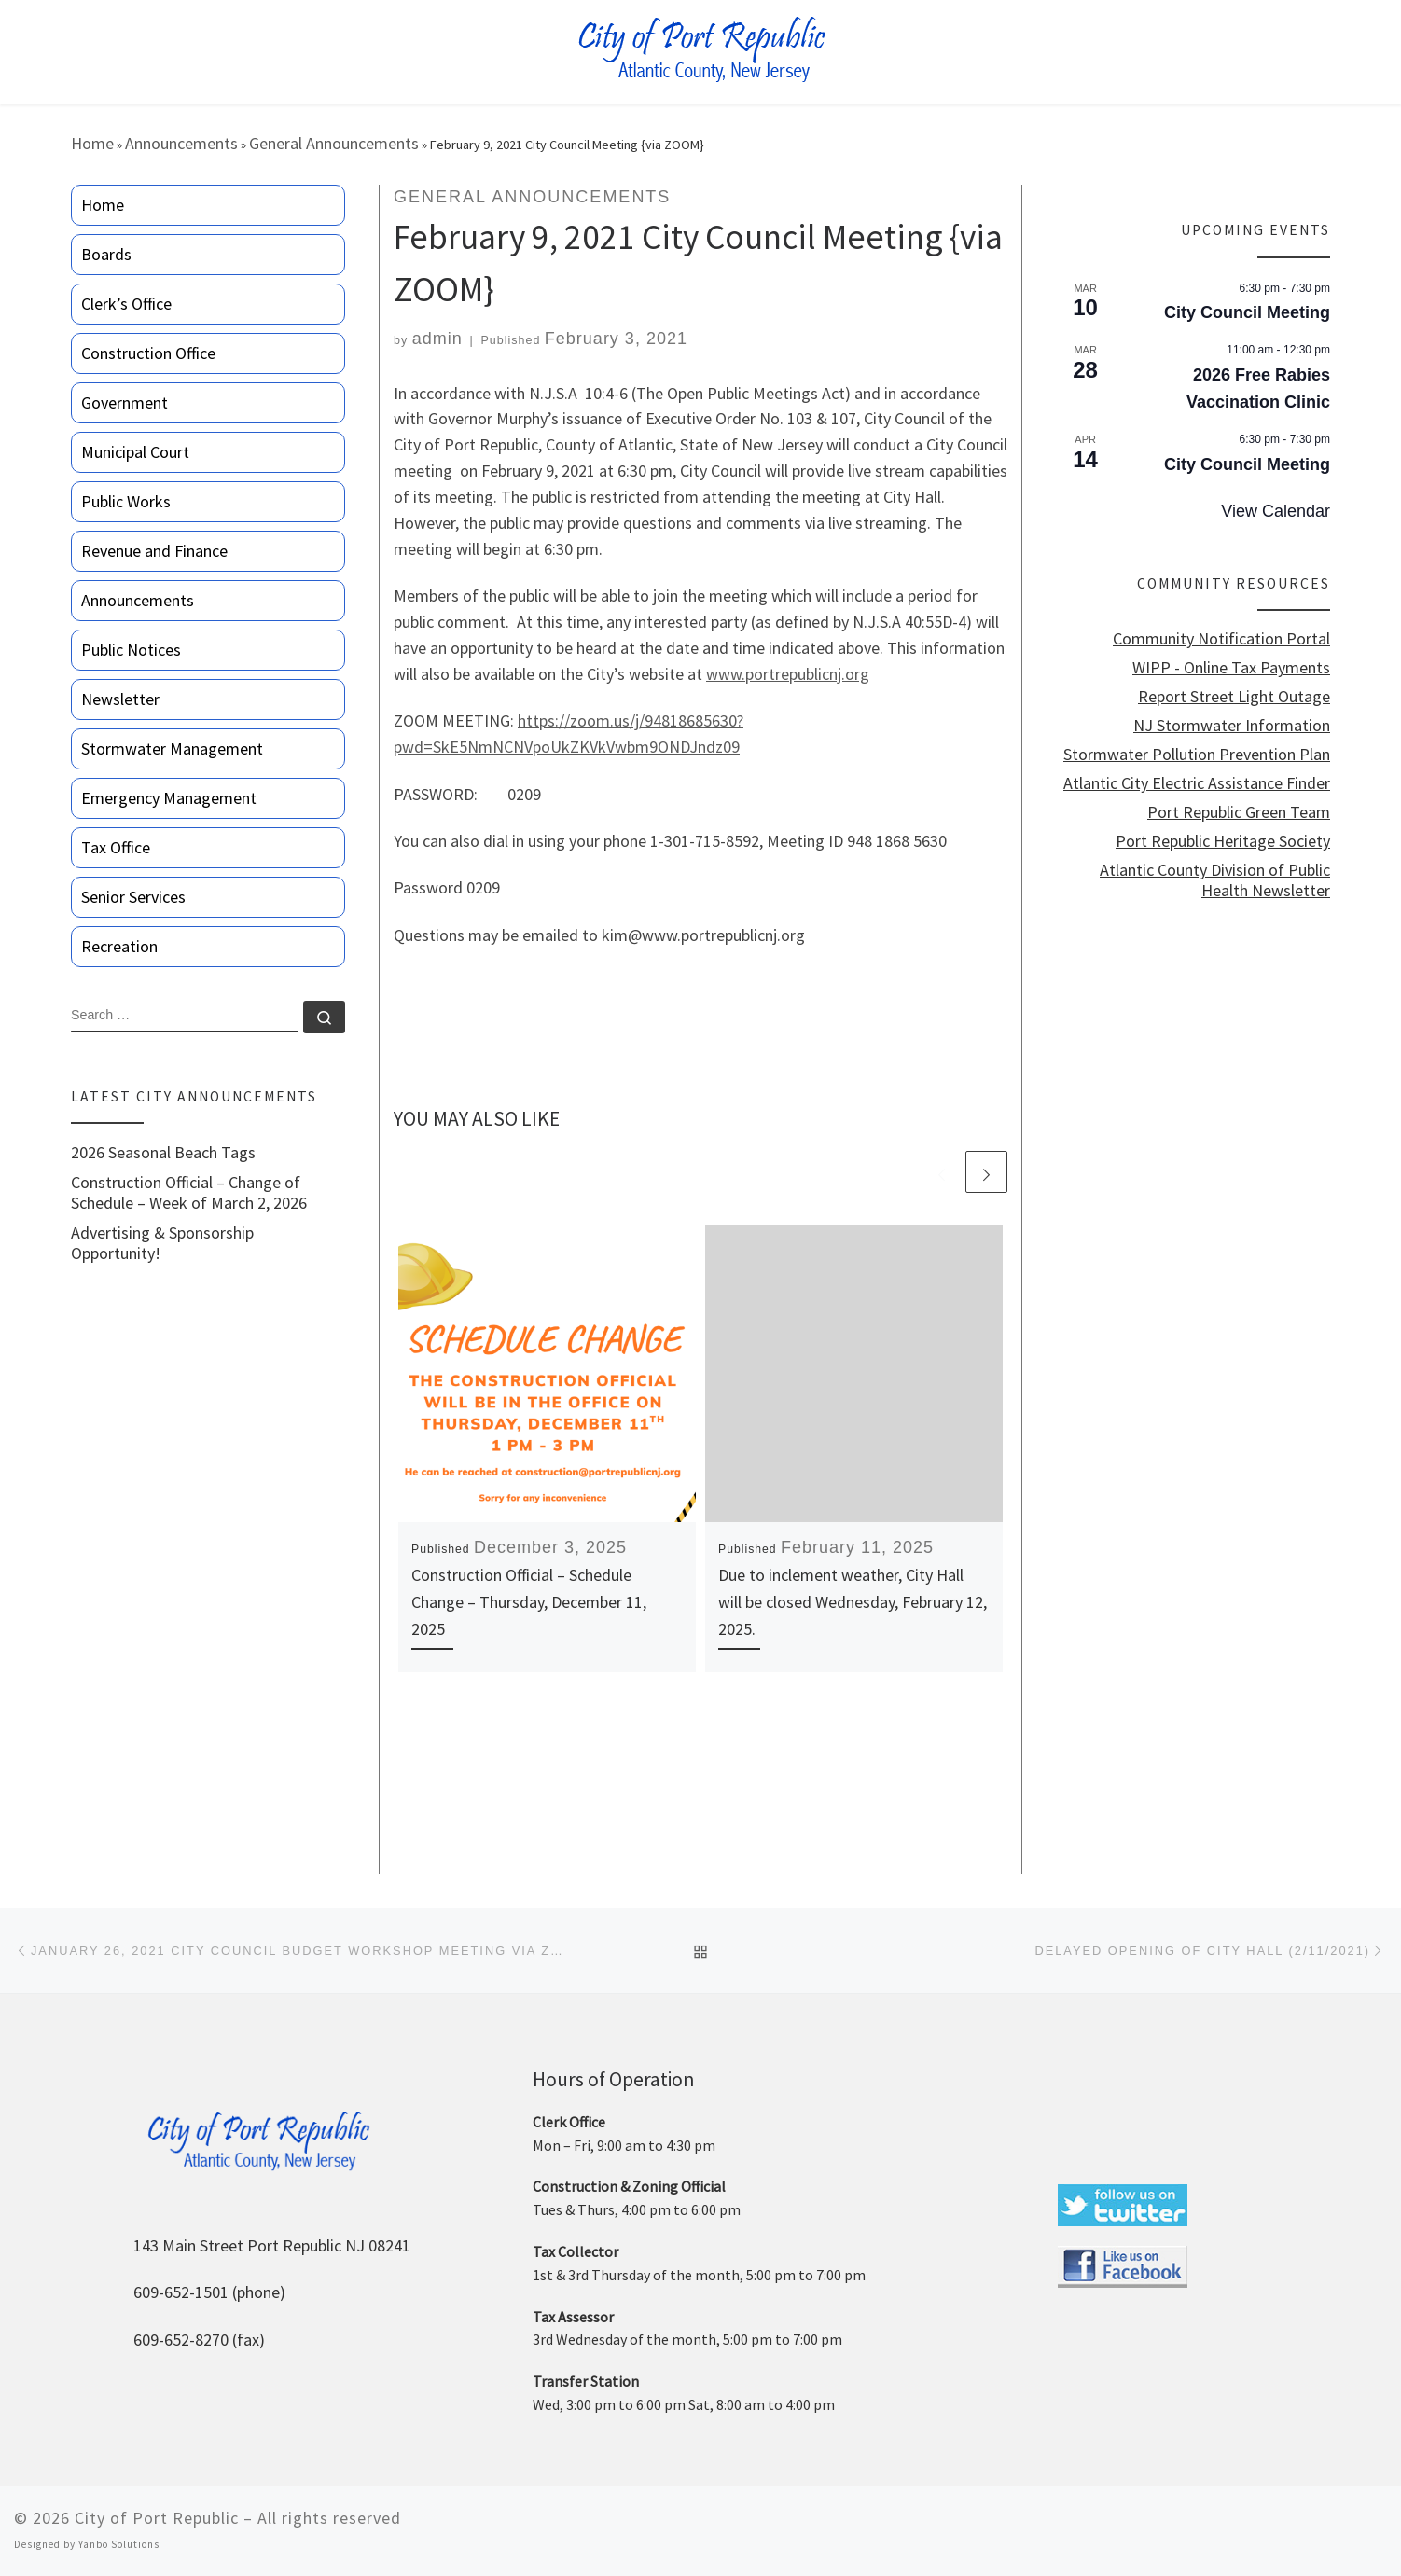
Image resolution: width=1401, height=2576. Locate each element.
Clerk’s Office (126, 303)
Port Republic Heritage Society (1223, 841)
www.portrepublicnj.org (787, 674)
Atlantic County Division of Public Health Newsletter (1215, 880)
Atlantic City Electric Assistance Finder (1196, 783)
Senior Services (133, 896)
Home (92, 143)
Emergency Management (169, 798)
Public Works (126, 501)
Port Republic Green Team (1238, 812)
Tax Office (115, 847)
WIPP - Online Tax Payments (1231, 668)
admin (437, 338)
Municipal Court (135, 452)
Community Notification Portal (1221, 639)
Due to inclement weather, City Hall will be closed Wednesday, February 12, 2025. (852, 1602)
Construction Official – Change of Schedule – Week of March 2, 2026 (189, 1192)
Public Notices (131, 649)
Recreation (119, 946)
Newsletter (120, 699)
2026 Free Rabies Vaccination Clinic (1258, 388)
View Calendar (1275, 511)
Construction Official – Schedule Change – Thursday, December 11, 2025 (528, 1602)
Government (124, 402)
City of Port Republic (157, 2517)
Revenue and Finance (154, 550)
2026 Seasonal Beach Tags (163, 1153)
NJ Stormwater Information (1231, 725)
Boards (106, 254)
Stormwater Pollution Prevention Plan (1196, 754)
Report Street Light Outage (1234, 696)
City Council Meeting (1247, 312)
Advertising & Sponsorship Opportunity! (162, 1243)
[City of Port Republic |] (701, 50)
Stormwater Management (172, 748)
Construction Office (148, 353)
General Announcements (334, 143)
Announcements (181, 143)
